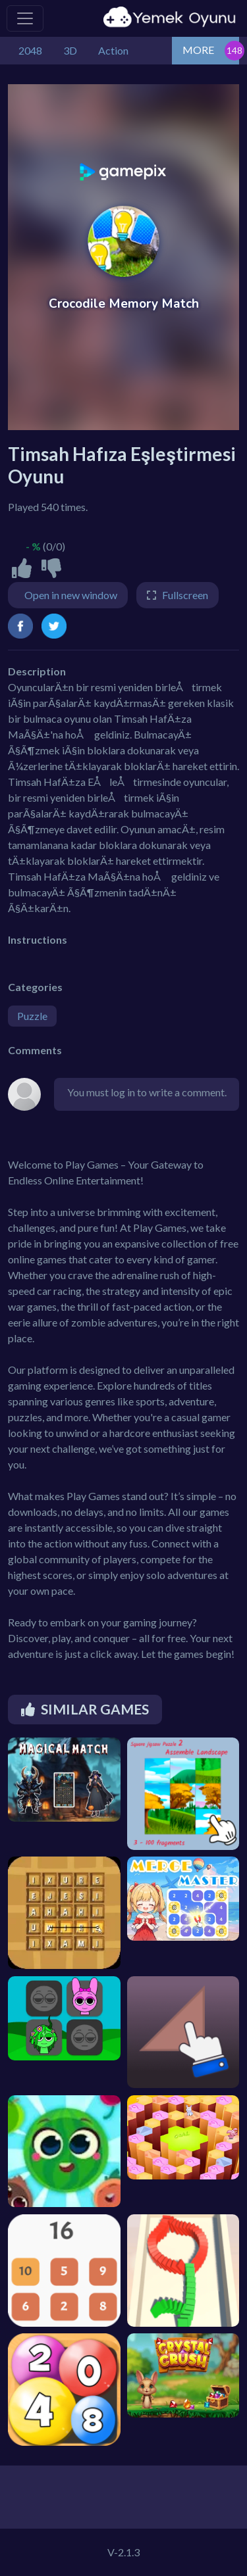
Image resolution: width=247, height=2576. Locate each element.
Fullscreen (185, 595)
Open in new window (70, 595)
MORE (198, 49)
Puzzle (32, 1015)
